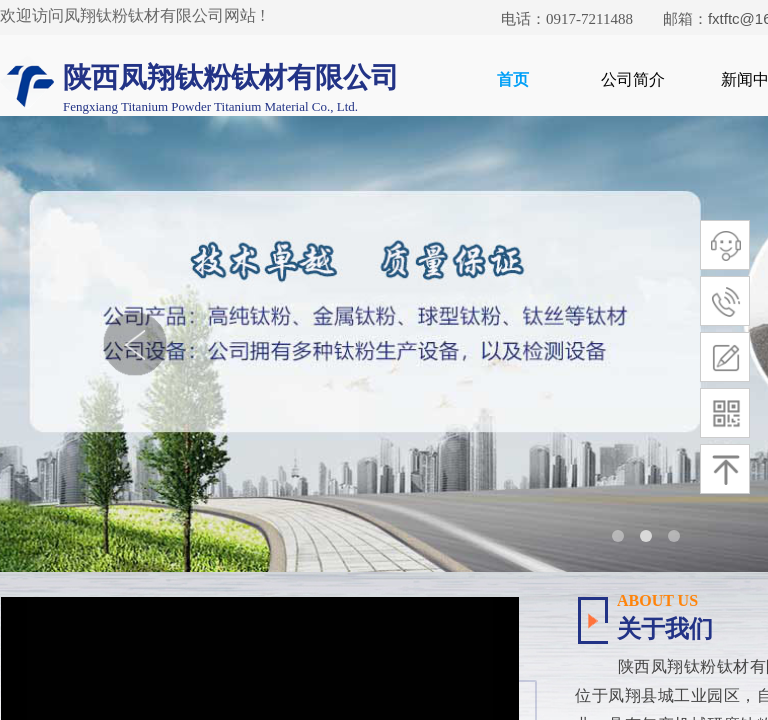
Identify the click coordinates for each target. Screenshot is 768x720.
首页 (513, 79)
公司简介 (633, 79)
